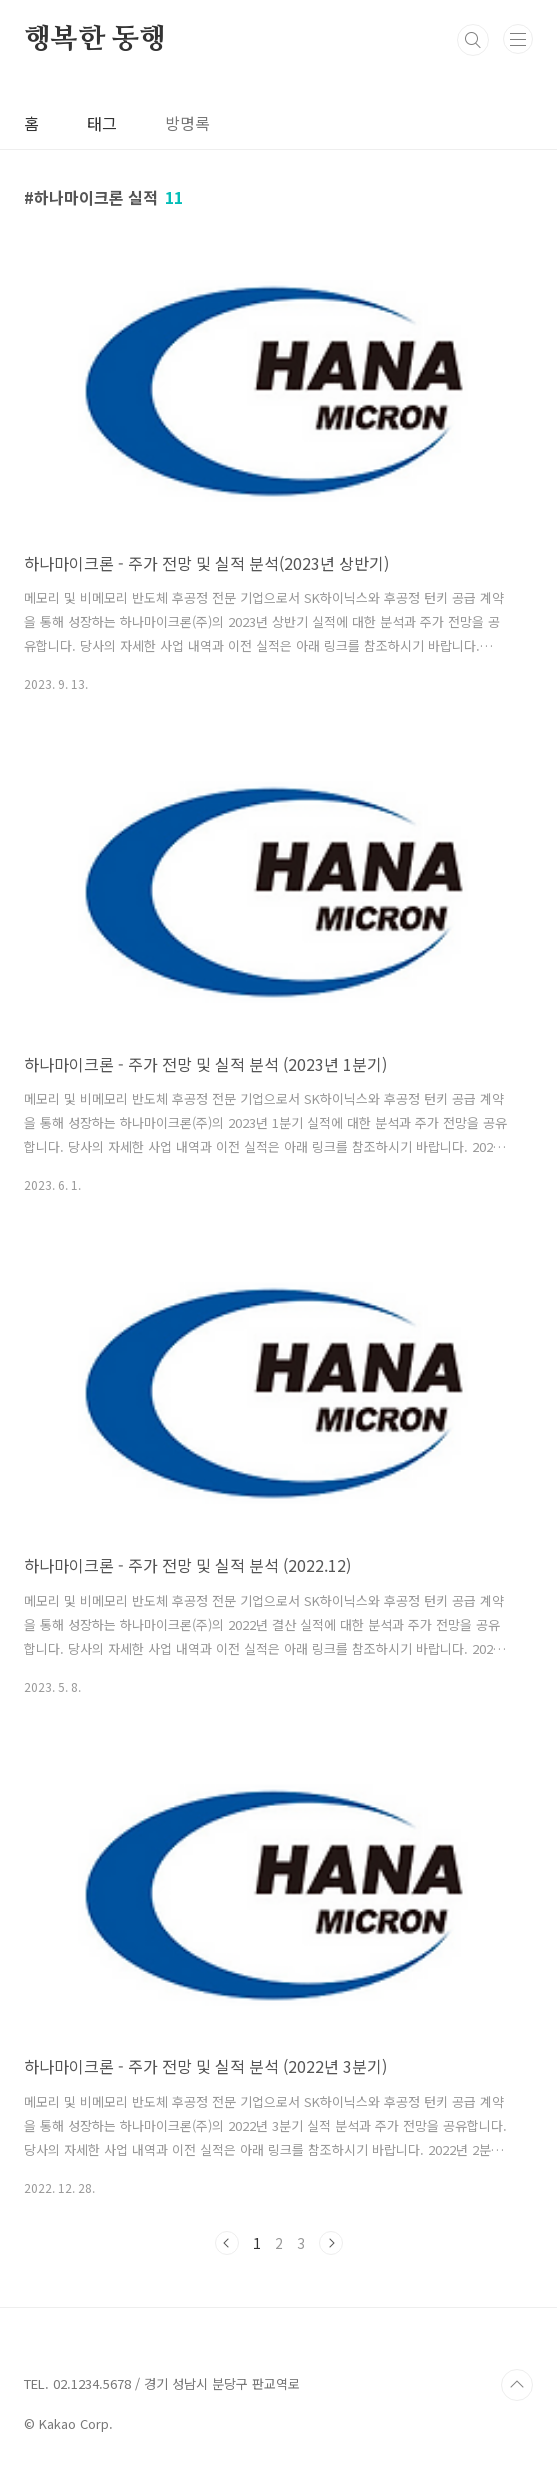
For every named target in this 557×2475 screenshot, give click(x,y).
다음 (331, 2243)
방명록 (187, 123)
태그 (102, 123)
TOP (517, 2385)
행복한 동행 (95, 40)
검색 (473, 40)
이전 (227, 2243)
